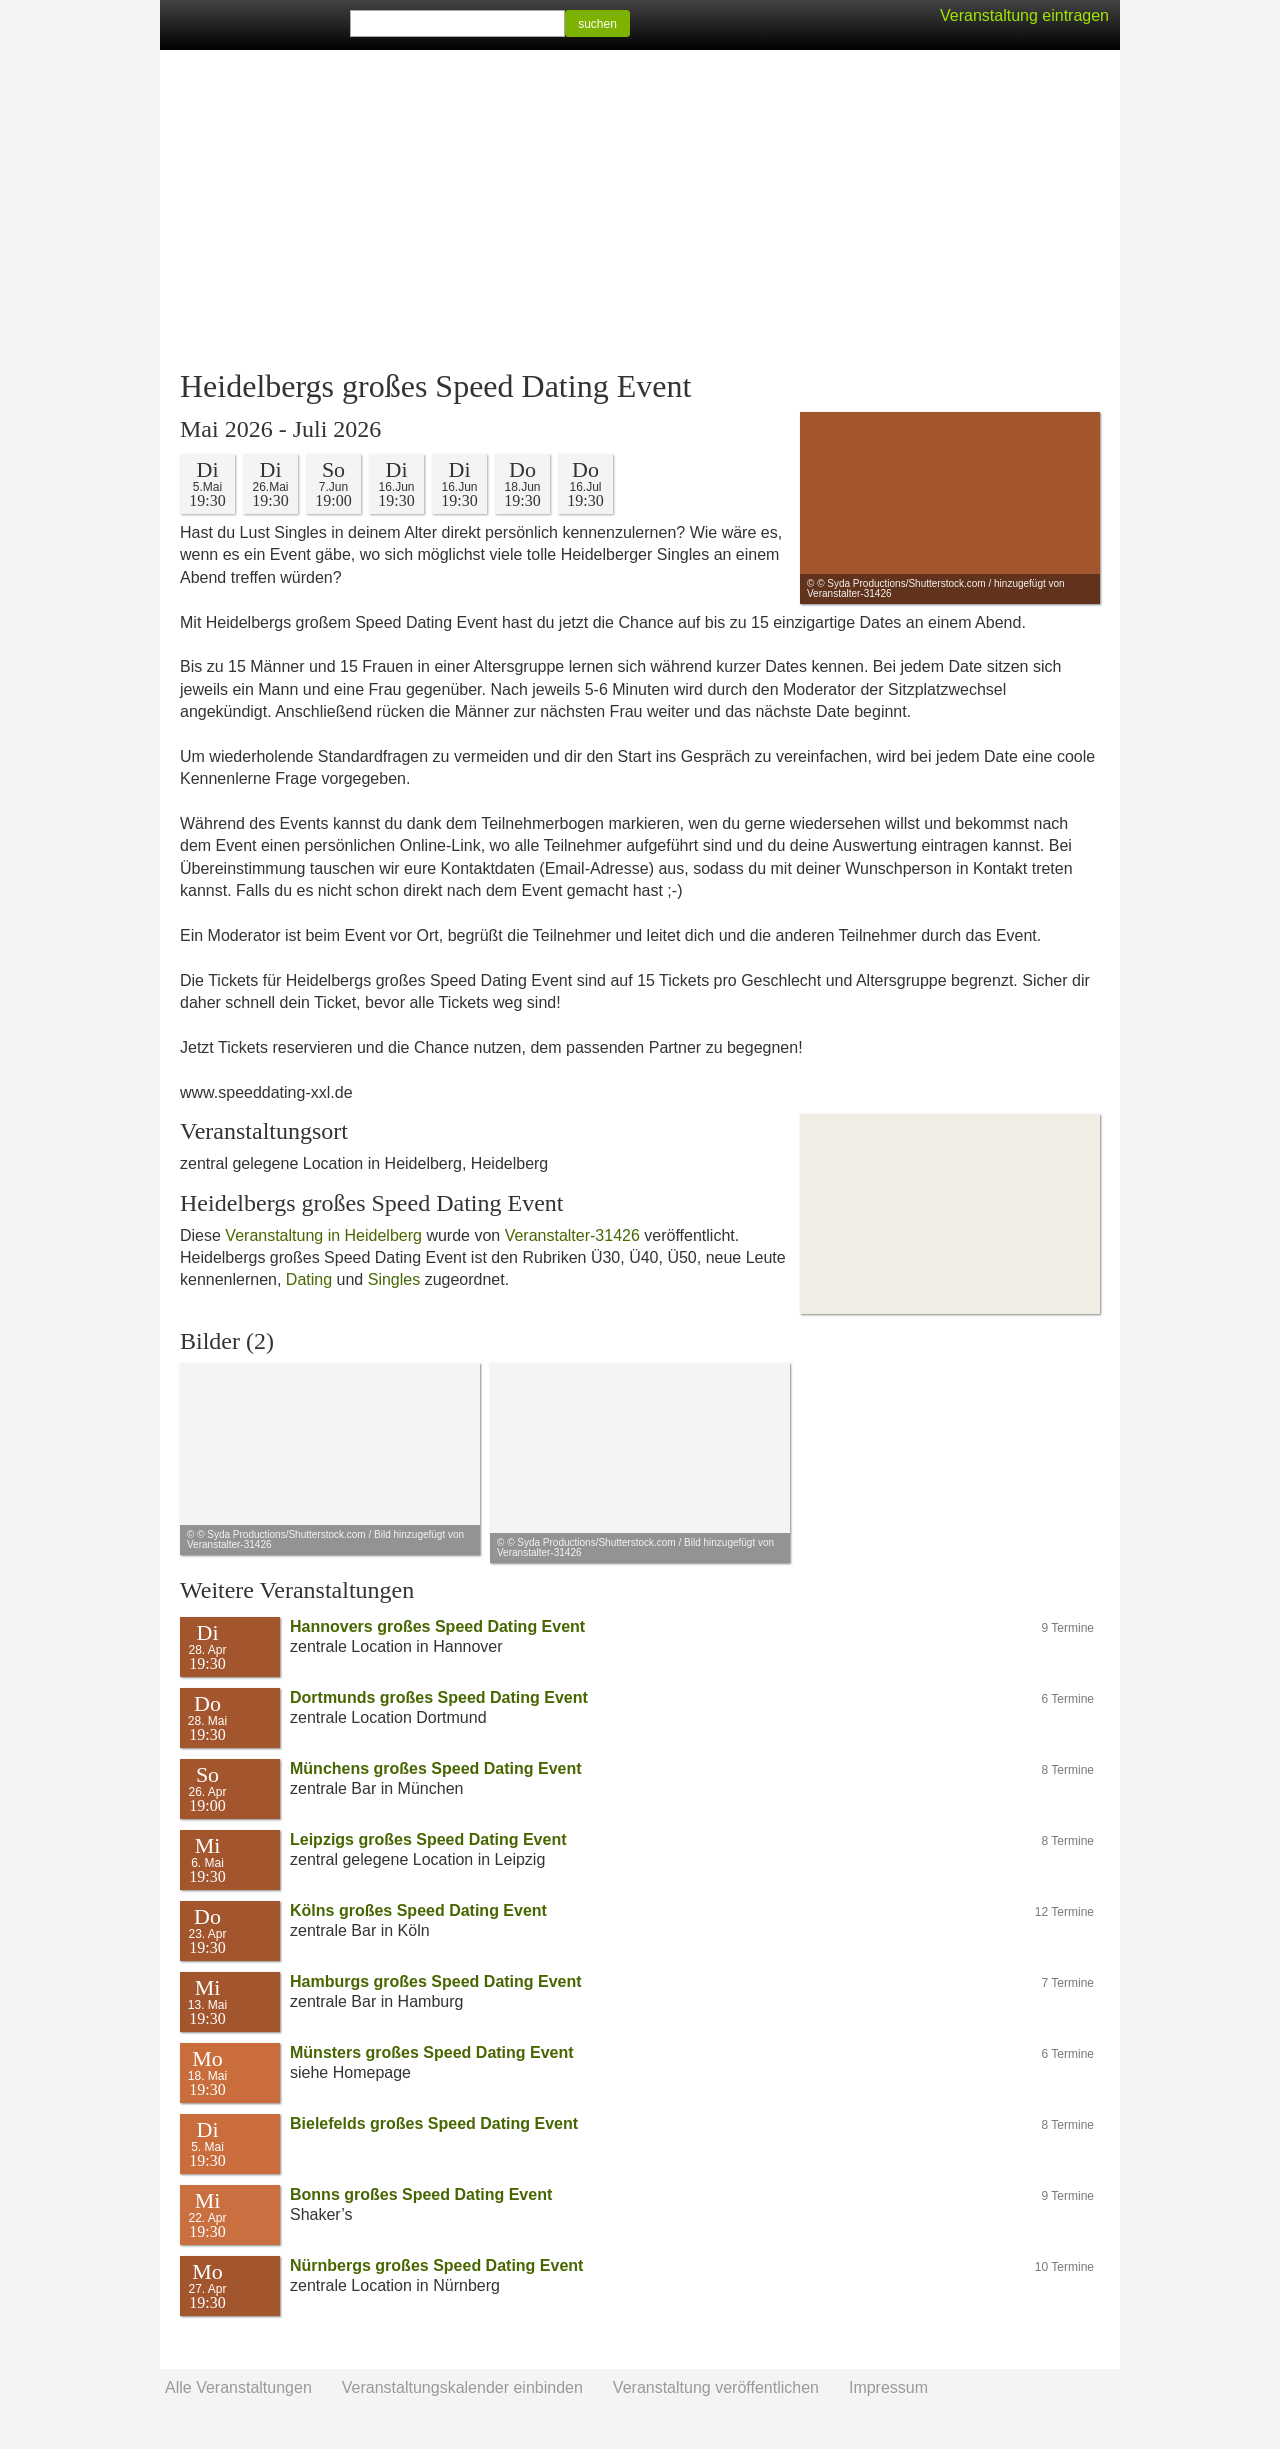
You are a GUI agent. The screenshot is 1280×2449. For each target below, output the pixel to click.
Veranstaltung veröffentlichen (716, 2387)
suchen (597, 24)
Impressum (888, 2387)
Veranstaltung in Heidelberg (323, 1235)
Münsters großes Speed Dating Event (432, 2052)
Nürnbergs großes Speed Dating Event (436, 2265)
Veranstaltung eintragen (1024, 15)
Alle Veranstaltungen (238, 2387)
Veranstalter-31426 (572, 1235)
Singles (394, 1279)
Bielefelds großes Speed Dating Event (434, 2123)
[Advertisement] (640, 210)
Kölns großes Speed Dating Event (418, 1910)
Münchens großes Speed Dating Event (436, 1768)
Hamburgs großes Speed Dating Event (436, 1981)
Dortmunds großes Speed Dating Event (439, 1697)
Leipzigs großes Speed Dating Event (428, 1839)
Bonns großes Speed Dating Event (421, 2194)
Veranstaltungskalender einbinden (462, 2387)
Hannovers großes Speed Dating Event (437, 1626)
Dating (309, 1279)
